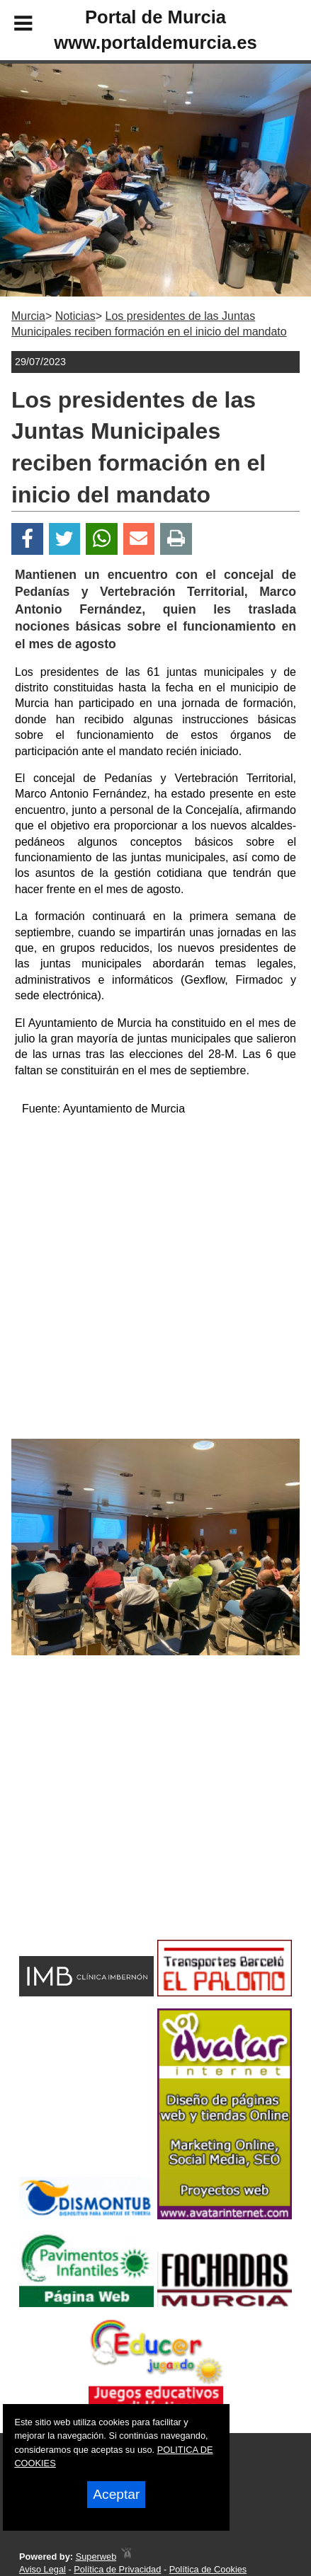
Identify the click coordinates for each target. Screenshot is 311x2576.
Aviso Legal (42, 2569)
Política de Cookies (208, 2569)
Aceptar (116, 2494)
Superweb (96, 2556)
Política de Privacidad (117, 2569)
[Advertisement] (132, 1822)
